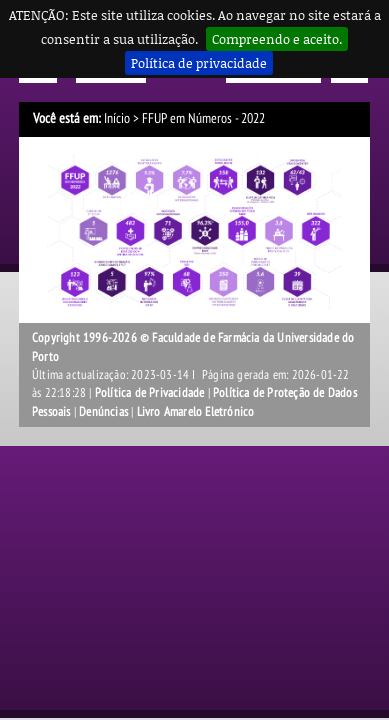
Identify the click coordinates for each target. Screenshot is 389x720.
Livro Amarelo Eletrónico (196, 412)
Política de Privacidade (150, 393)
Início (117, 118)
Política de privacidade (199, 63)
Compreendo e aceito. (277, 39)
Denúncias (103, 412)
